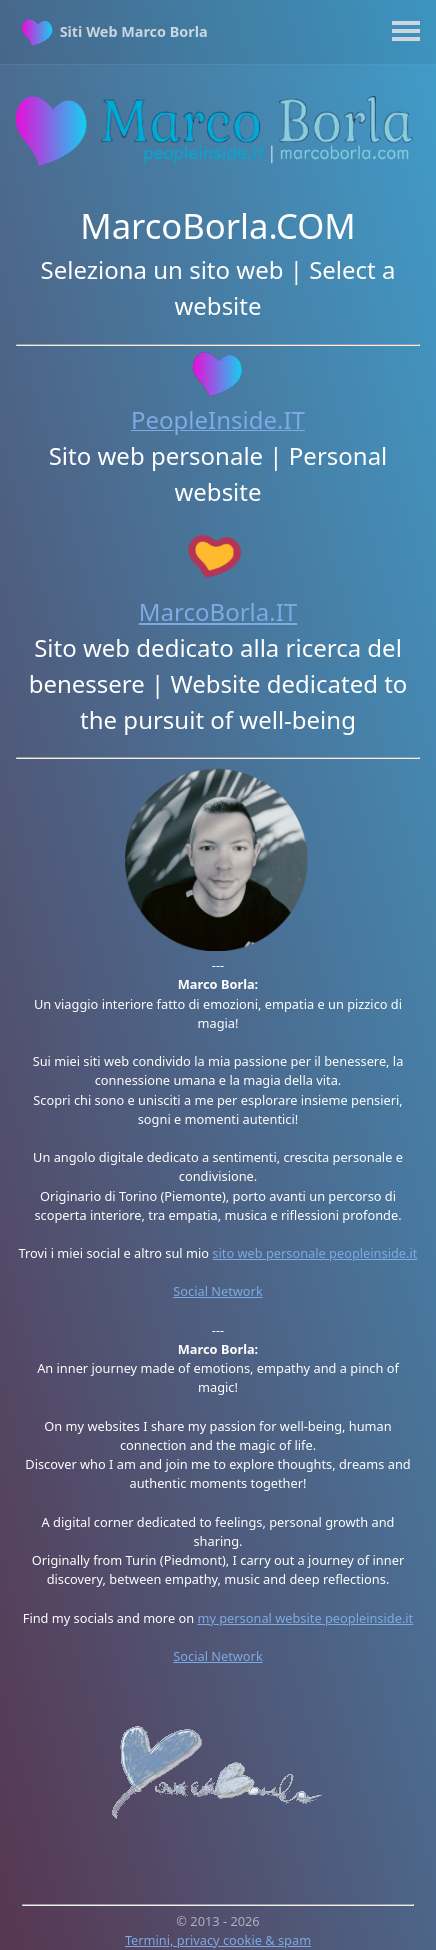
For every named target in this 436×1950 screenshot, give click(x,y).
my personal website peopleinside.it (305, 1618)
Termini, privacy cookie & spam (218, 1940)
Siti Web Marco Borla (134, 31)
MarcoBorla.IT (218, 611)
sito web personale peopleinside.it (314, 1253)
